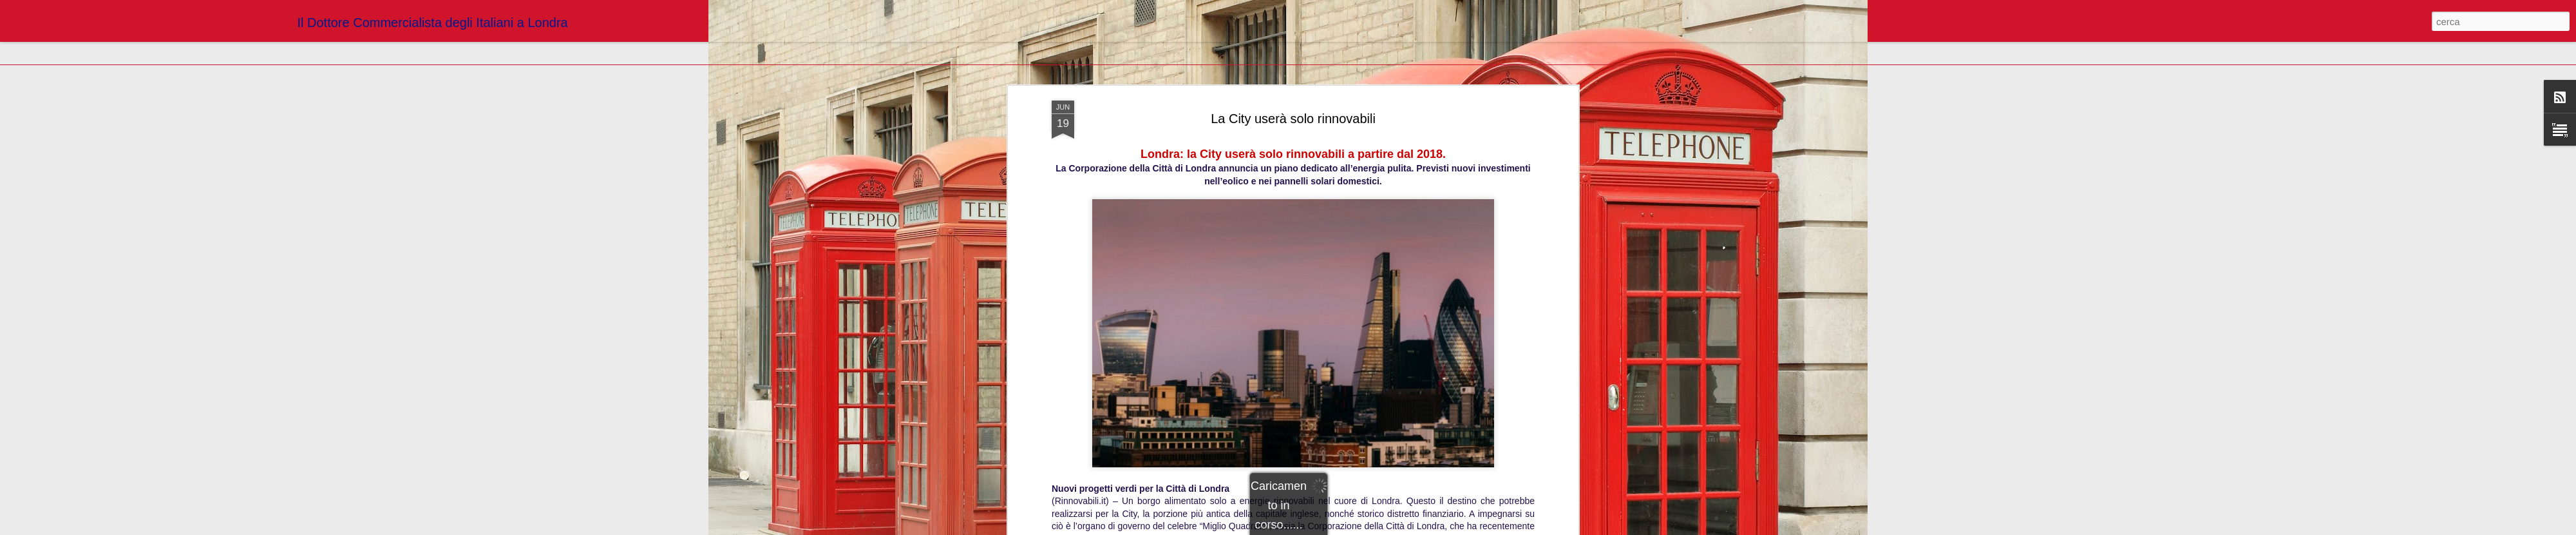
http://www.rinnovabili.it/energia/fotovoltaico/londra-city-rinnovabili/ (1293, 118)
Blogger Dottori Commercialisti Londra (1348, 136)
